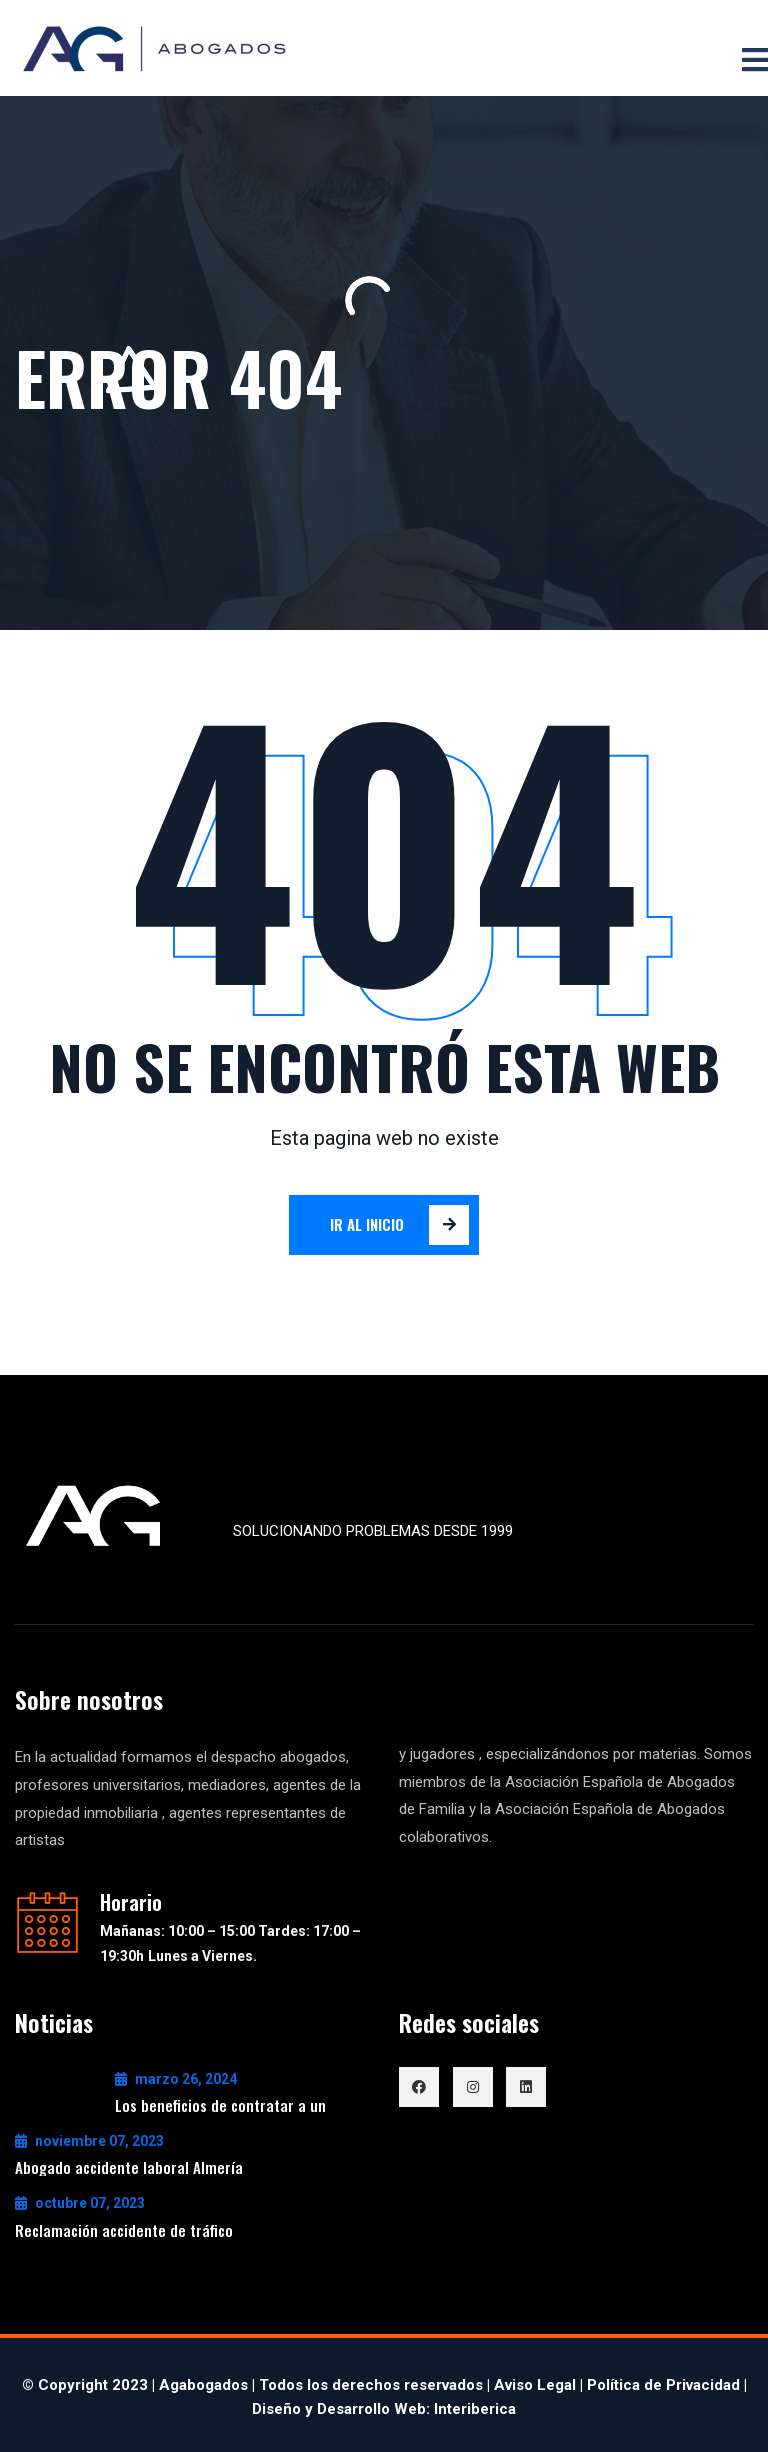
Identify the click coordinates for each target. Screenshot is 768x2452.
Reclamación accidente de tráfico (124, 2230)
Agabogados (203, 2385)
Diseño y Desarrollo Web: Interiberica (384, 2409)
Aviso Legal (535, 2385)
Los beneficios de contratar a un (220, 2105)
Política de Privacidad (663, 2385)
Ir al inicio (400, 1225)
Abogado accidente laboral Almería (129, 2167)
